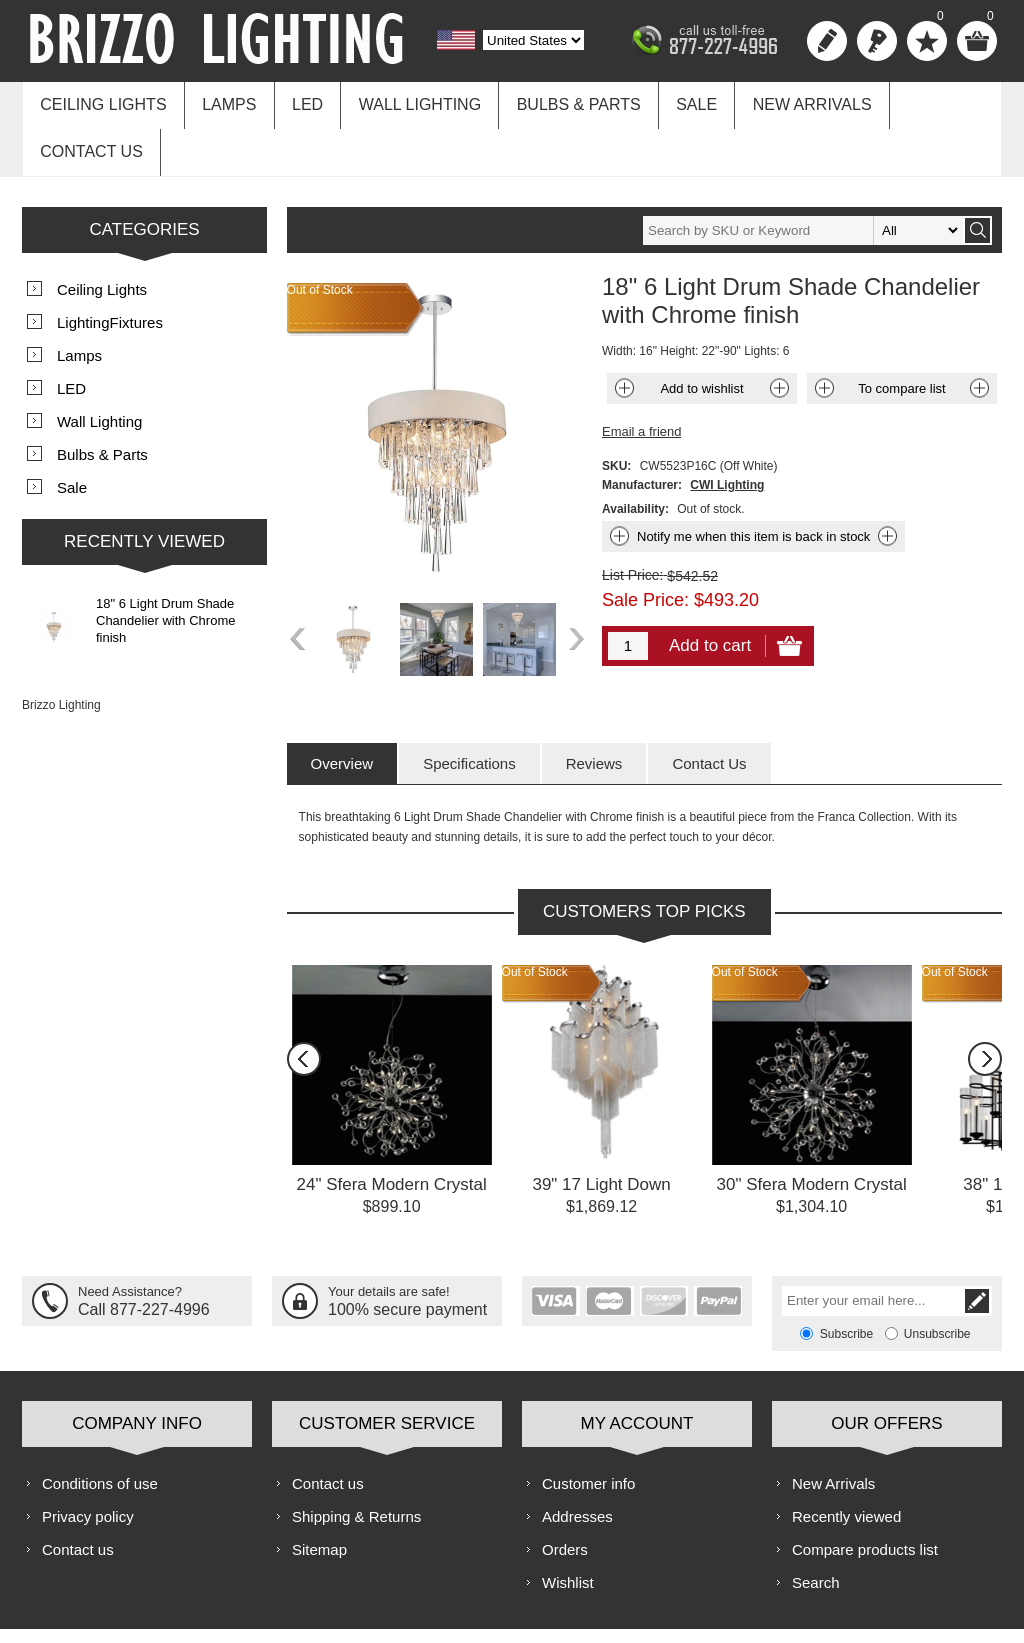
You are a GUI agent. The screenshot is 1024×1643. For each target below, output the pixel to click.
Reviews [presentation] (594, 709)
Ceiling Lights (101, 101)
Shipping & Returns (356, 1462)
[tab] (342, 709)
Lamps (222, 101)
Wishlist (568, 1528)
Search (816, 1528)
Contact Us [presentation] (709, 709)
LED (296, 101)
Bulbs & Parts (558, 101)
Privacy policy (88, 1462)
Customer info (588, 1429)
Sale (671, 101)
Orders (565, 1495)
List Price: (632, 521)
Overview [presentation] (342, 709)
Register (827, 41)
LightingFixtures (110, 268)
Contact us (924, 101)
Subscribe (846, 1280)
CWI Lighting (727, 431)
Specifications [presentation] (469, 709)
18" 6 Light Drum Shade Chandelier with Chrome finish (165, 566)
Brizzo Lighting (61, 651)
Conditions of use (100, 1429)
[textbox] (803, 176)
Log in (877, 41)
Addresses (577, 1462)
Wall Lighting (404, 101)
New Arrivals (782, 101)
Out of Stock (535, 918)
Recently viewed (846, 1462)
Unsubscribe (937, 1280)
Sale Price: (645, 546)
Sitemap (319, 1495)
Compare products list (865, 1495)
